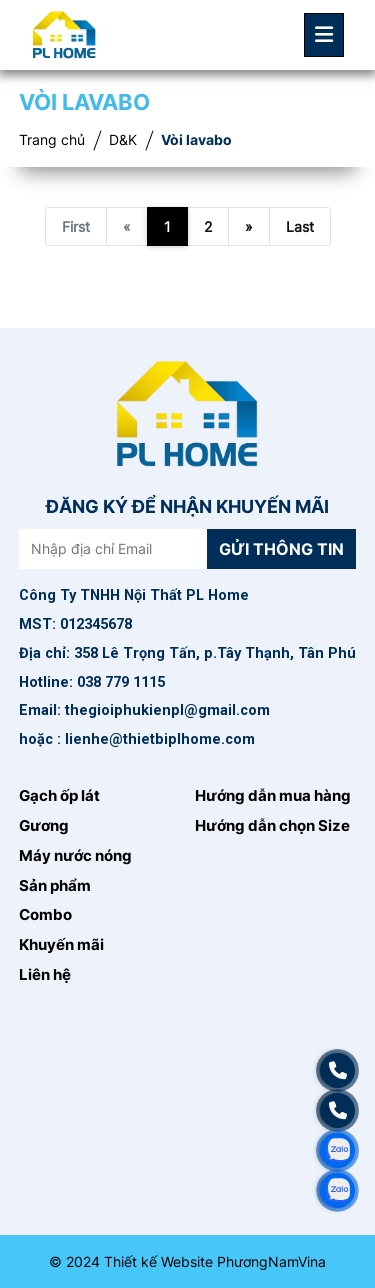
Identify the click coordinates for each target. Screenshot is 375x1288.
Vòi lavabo (196, 140)
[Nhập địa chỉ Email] (114, 549)
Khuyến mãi (61, 945)
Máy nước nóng (75, 856)
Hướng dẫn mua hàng (273, 796)
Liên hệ (45, 975)
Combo (45, 915)
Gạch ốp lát (59, 796)
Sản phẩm (55, 886)
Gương (44, 826)
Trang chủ (52, 140)
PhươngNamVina (271, 1261)
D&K (123, 140)
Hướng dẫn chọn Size (272, 826)
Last (300, 226)
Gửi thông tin (281, 549)
